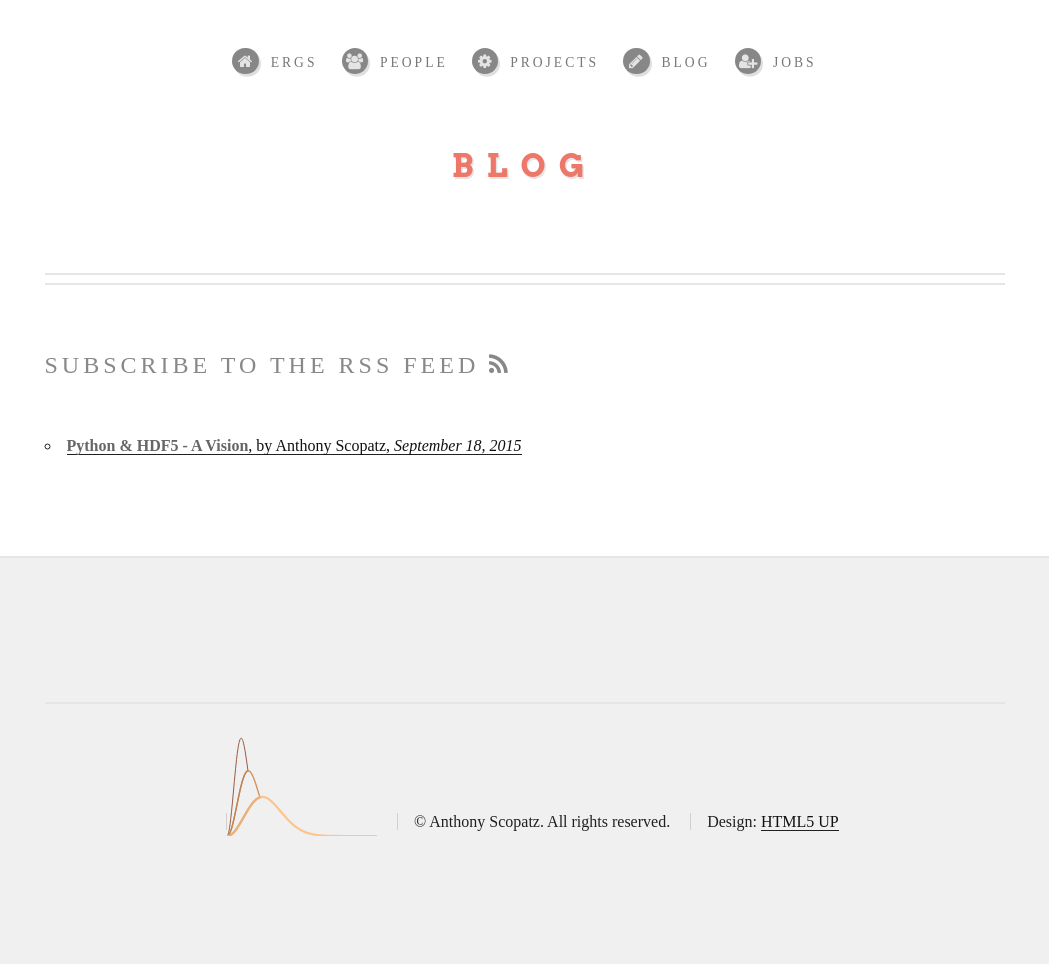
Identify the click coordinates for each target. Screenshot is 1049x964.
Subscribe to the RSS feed (279, 365)
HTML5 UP (800, 821)
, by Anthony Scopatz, (294, 445)
